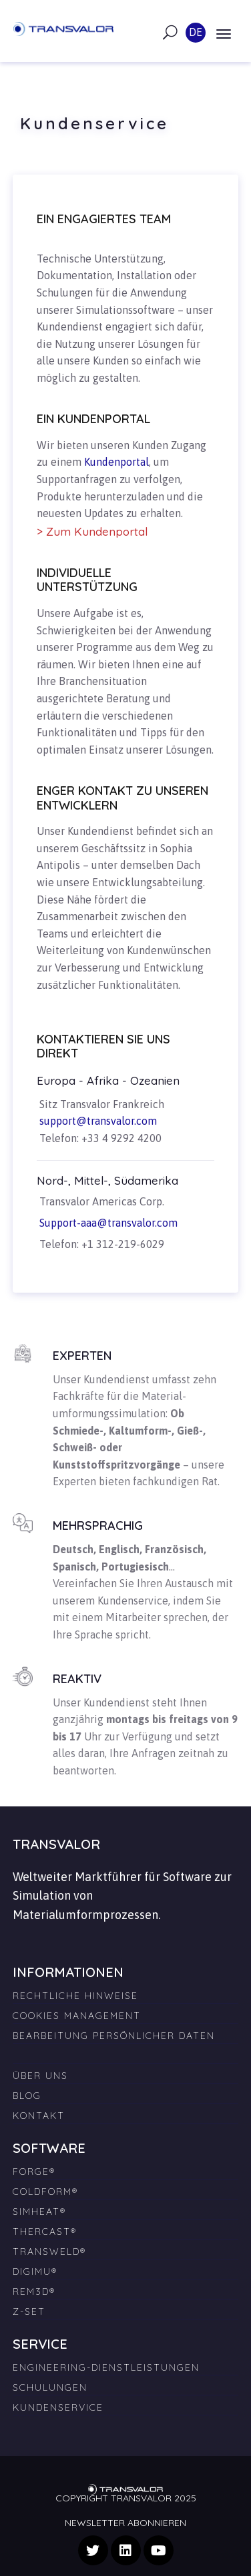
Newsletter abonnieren (125, 2523)
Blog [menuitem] (27, 2096)
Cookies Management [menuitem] (77, 2016)
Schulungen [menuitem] (50, 2387)
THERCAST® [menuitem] (45, 2232)
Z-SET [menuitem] (29, 2311)
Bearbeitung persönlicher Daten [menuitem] (114, 2036)
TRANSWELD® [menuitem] (49, 2251)
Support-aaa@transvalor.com (108, 1223)
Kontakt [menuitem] (39, 2116)
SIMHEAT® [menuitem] (39, 2212)
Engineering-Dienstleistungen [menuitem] (106, 2367)
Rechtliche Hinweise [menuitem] (75, 1996)
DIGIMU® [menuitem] (35, 2271)
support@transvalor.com (98, 1121)
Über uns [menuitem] (40, 2076)
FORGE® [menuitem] (34, 2172)
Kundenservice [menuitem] (58, 2407)
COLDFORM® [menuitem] (45, 2192)
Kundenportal (116, 462)
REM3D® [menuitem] (34, 2291)
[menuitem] (125, 2050)
